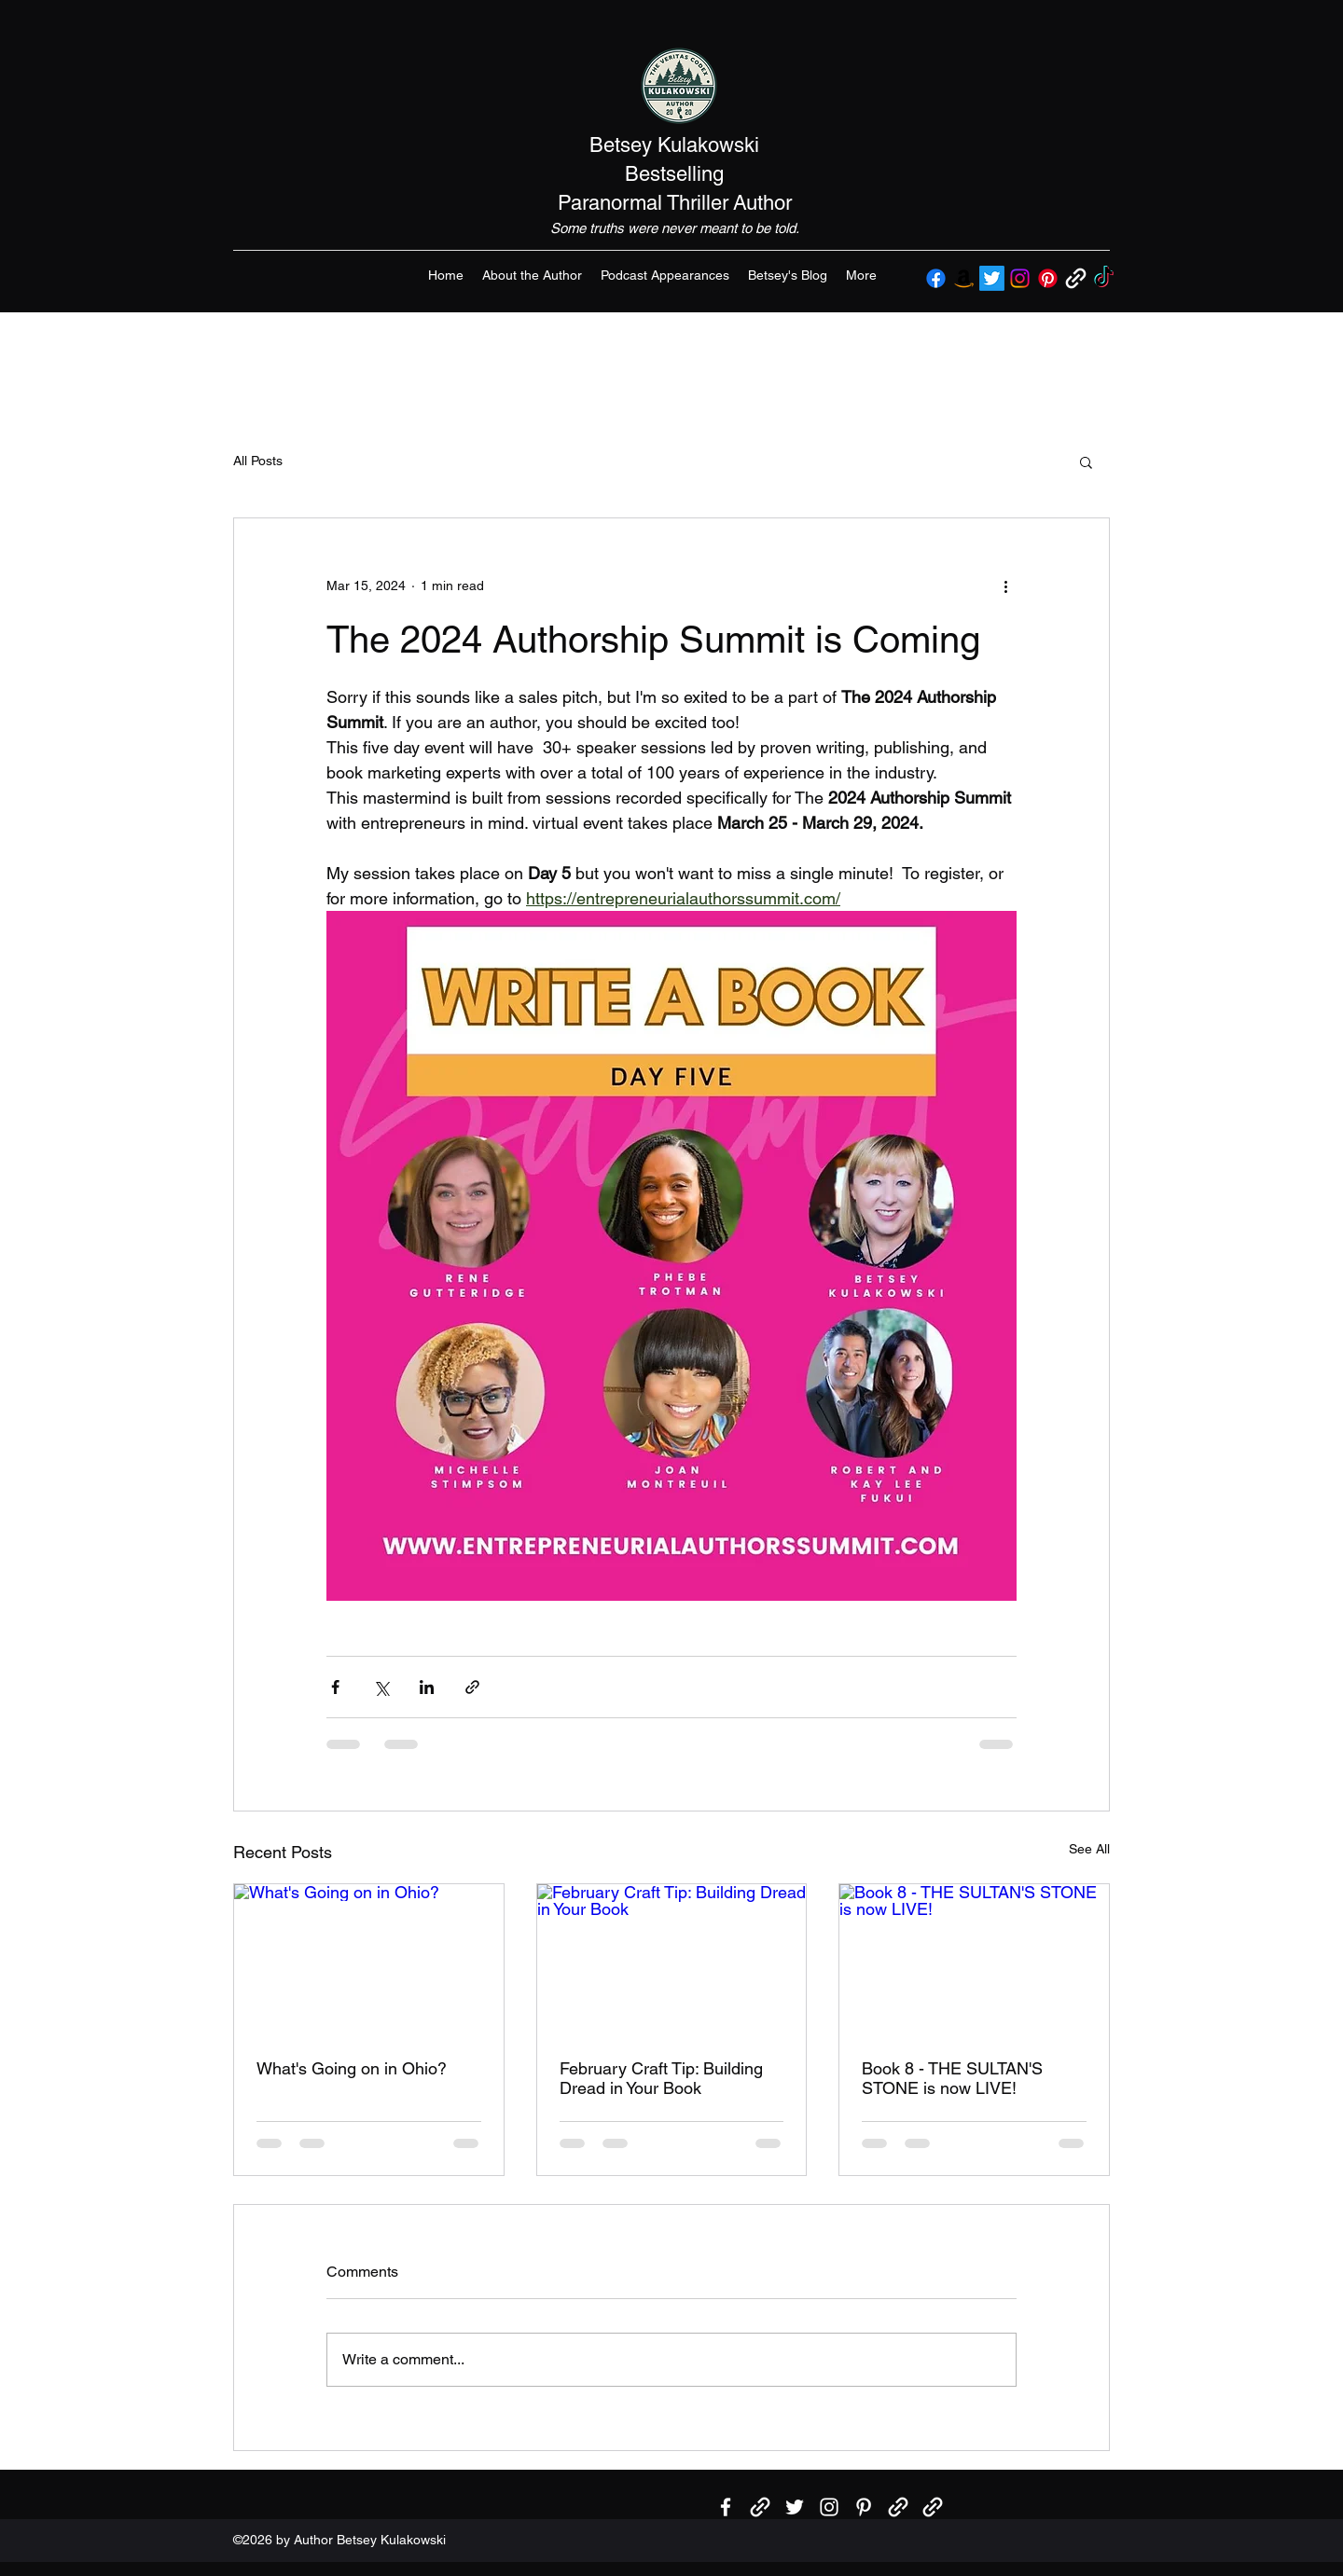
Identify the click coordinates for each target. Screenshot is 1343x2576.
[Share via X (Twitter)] (381, 1687)
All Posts (258, 460)
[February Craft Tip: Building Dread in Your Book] (672, 1959)
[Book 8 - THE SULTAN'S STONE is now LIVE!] (974, 1959)
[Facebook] (935, 278)
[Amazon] (963, 278)
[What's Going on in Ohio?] (369, 1959)
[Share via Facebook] (335, 1687)
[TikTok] (1103, 278)
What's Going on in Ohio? (351, 2068)
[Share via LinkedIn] (427, 1687)
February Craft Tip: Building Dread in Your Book (661, 2078)
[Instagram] (1019, 278)
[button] (1086, 461)
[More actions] (1005, 585)
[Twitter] (991, 278)
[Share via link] (472, 1687)
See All (1089, 1848)
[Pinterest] (1047, 278)
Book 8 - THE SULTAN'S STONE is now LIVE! (952, 2078)
